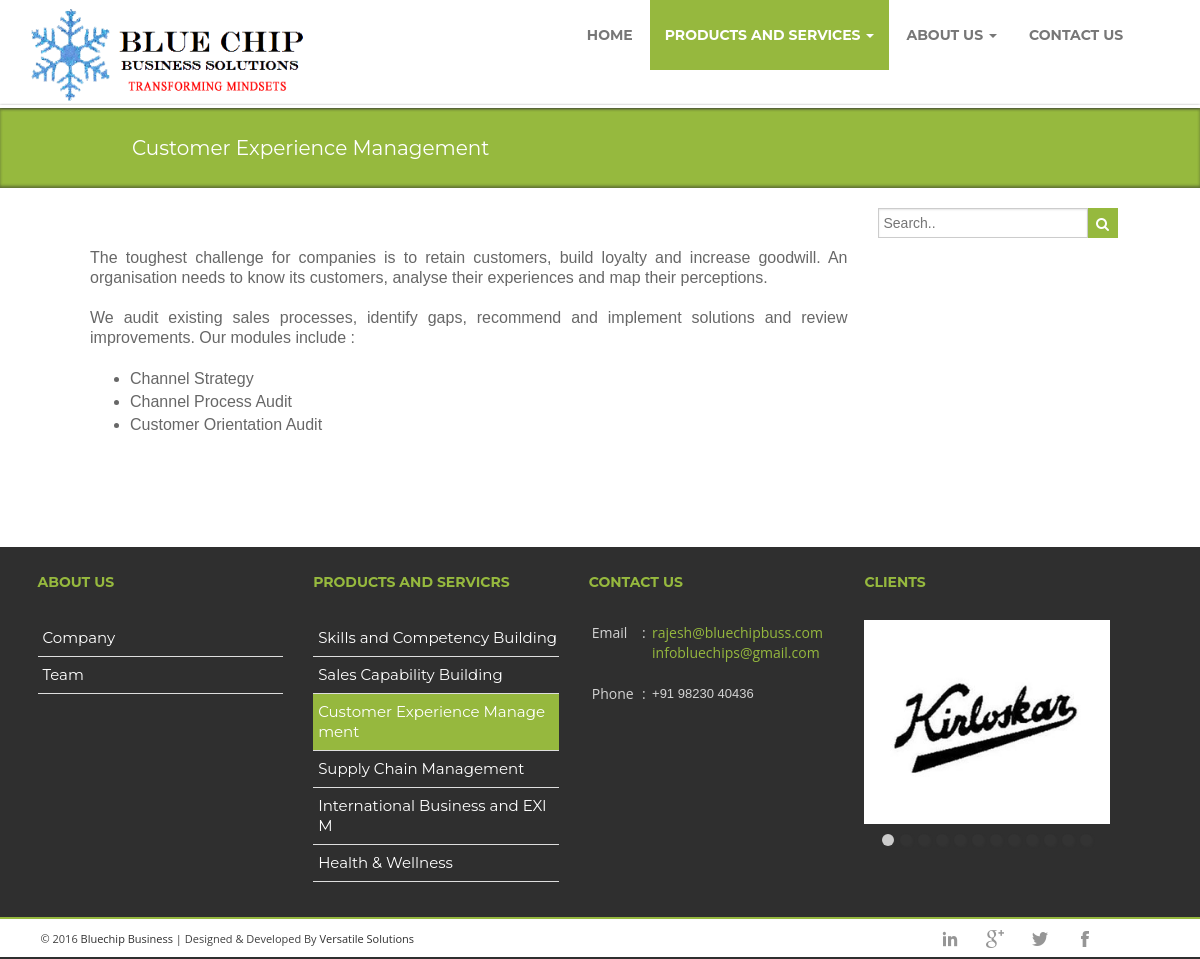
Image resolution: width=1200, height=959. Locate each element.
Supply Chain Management (421, 768)
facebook (1085, 939)
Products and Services (770, 35)
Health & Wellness (385, 862)
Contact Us (1076, 35)
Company (79, 637)
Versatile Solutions (366, 938)
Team (63, 674)
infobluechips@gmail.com (736, 652)
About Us (951, 35)
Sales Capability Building (410, 674)
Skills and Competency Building (437, 637)
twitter (1040, 939)
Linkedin (950, 939)
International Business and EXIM (432, 815)
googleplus (995, 939)
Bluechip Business (127, 938)
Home (610, 35)
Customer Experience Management (431, 721)
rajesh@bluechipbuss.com (737, 632)
